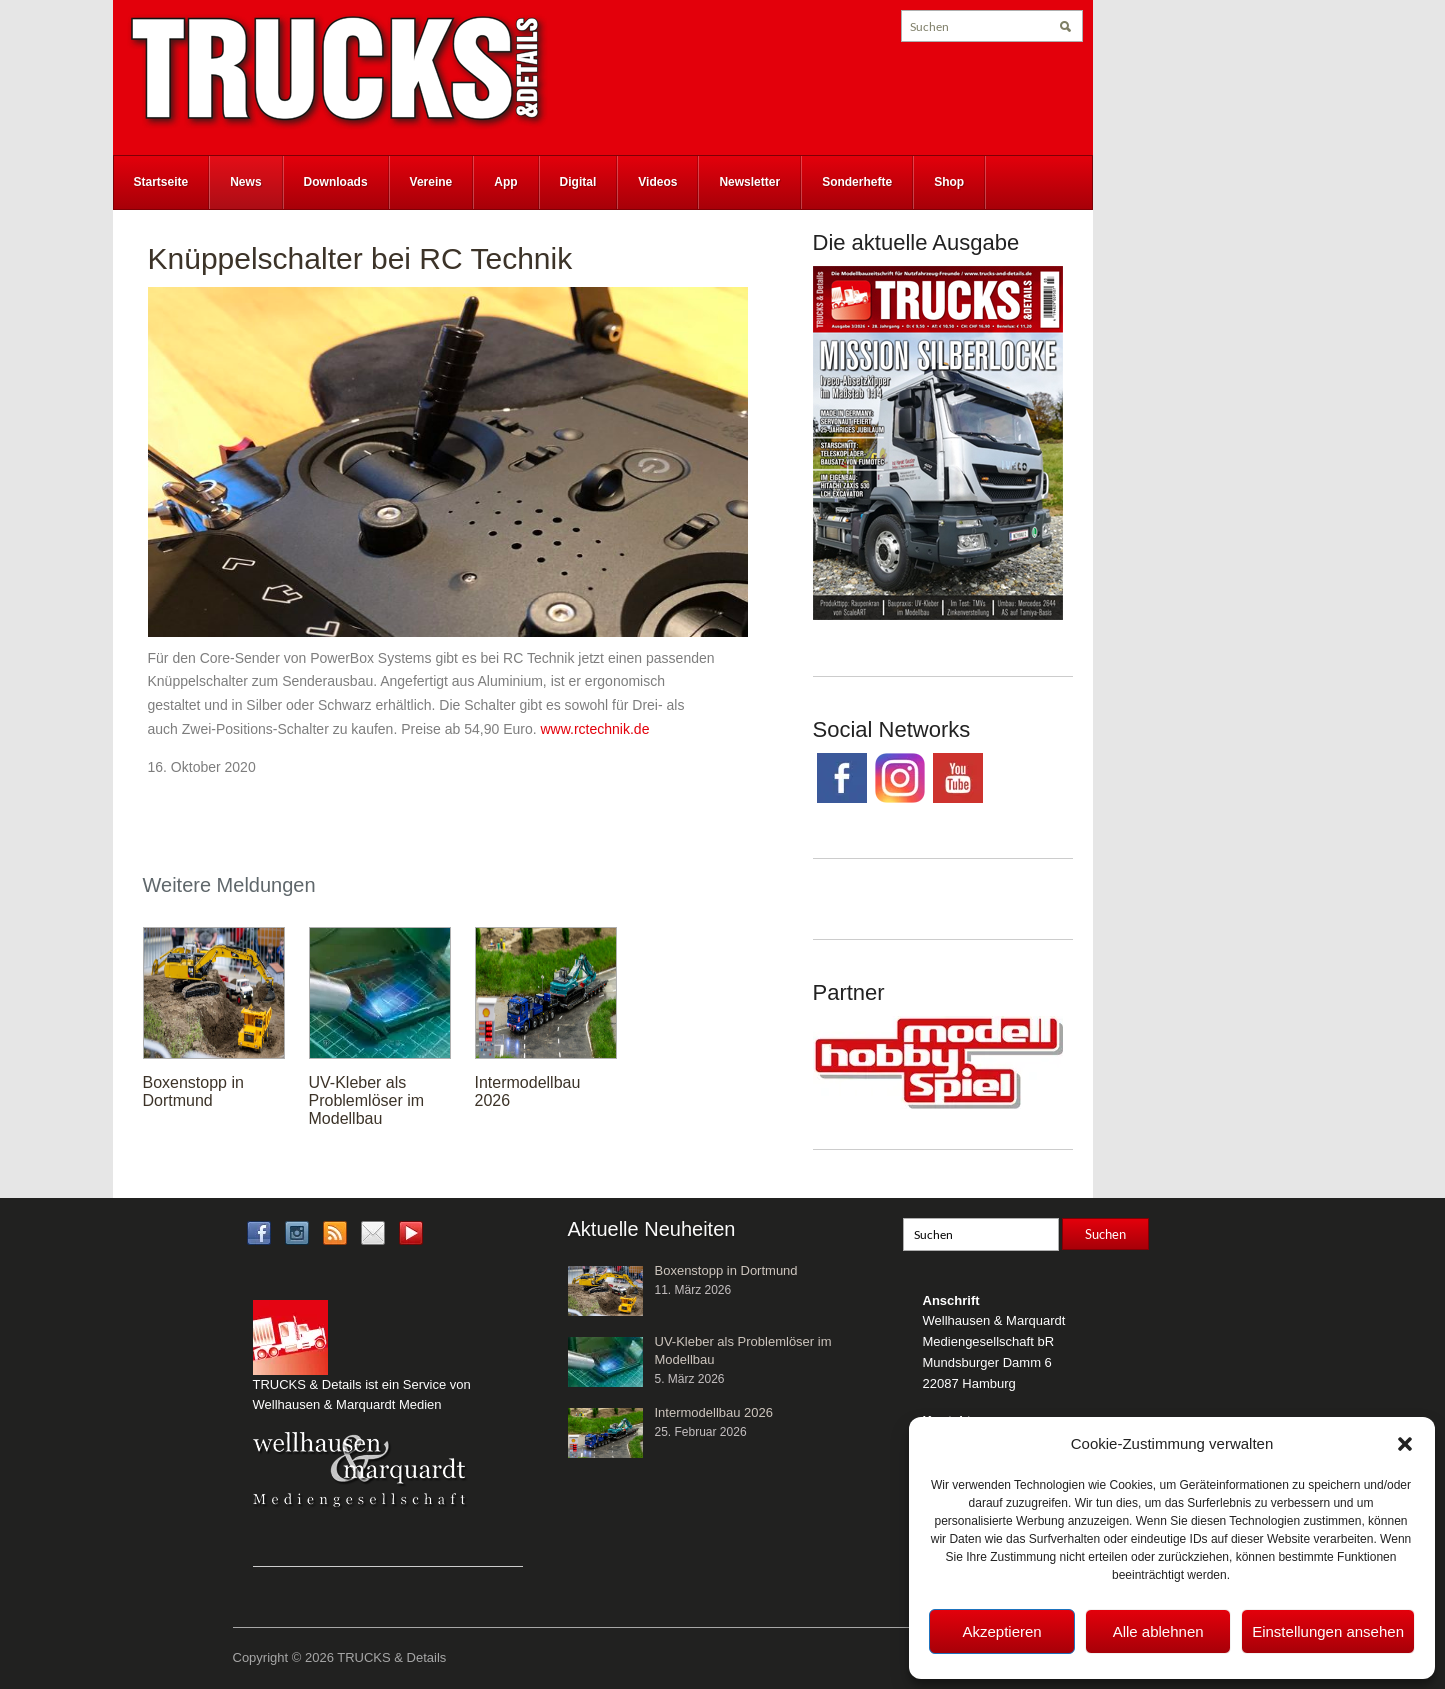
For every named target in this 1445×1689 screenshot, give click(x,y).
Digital (578, 182)
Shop (949, 182)
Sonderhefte (857, 182)
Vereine (431, 182)
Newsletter (749, 182)
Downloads (336, 182)
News (245, 182)
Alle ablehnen (1158, 1631)
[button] (1405, 1444)
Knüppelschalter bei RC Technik (360, 258)
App (505, 182)
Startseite (161, 182)
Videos (657, 182)
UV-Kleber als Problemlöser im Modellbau (367, 1100)
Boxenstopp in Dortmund (193, 1091)
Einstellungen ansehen (1328, 1631)
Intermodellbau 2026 (714, 1412)
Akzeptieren (1001, 1631)
